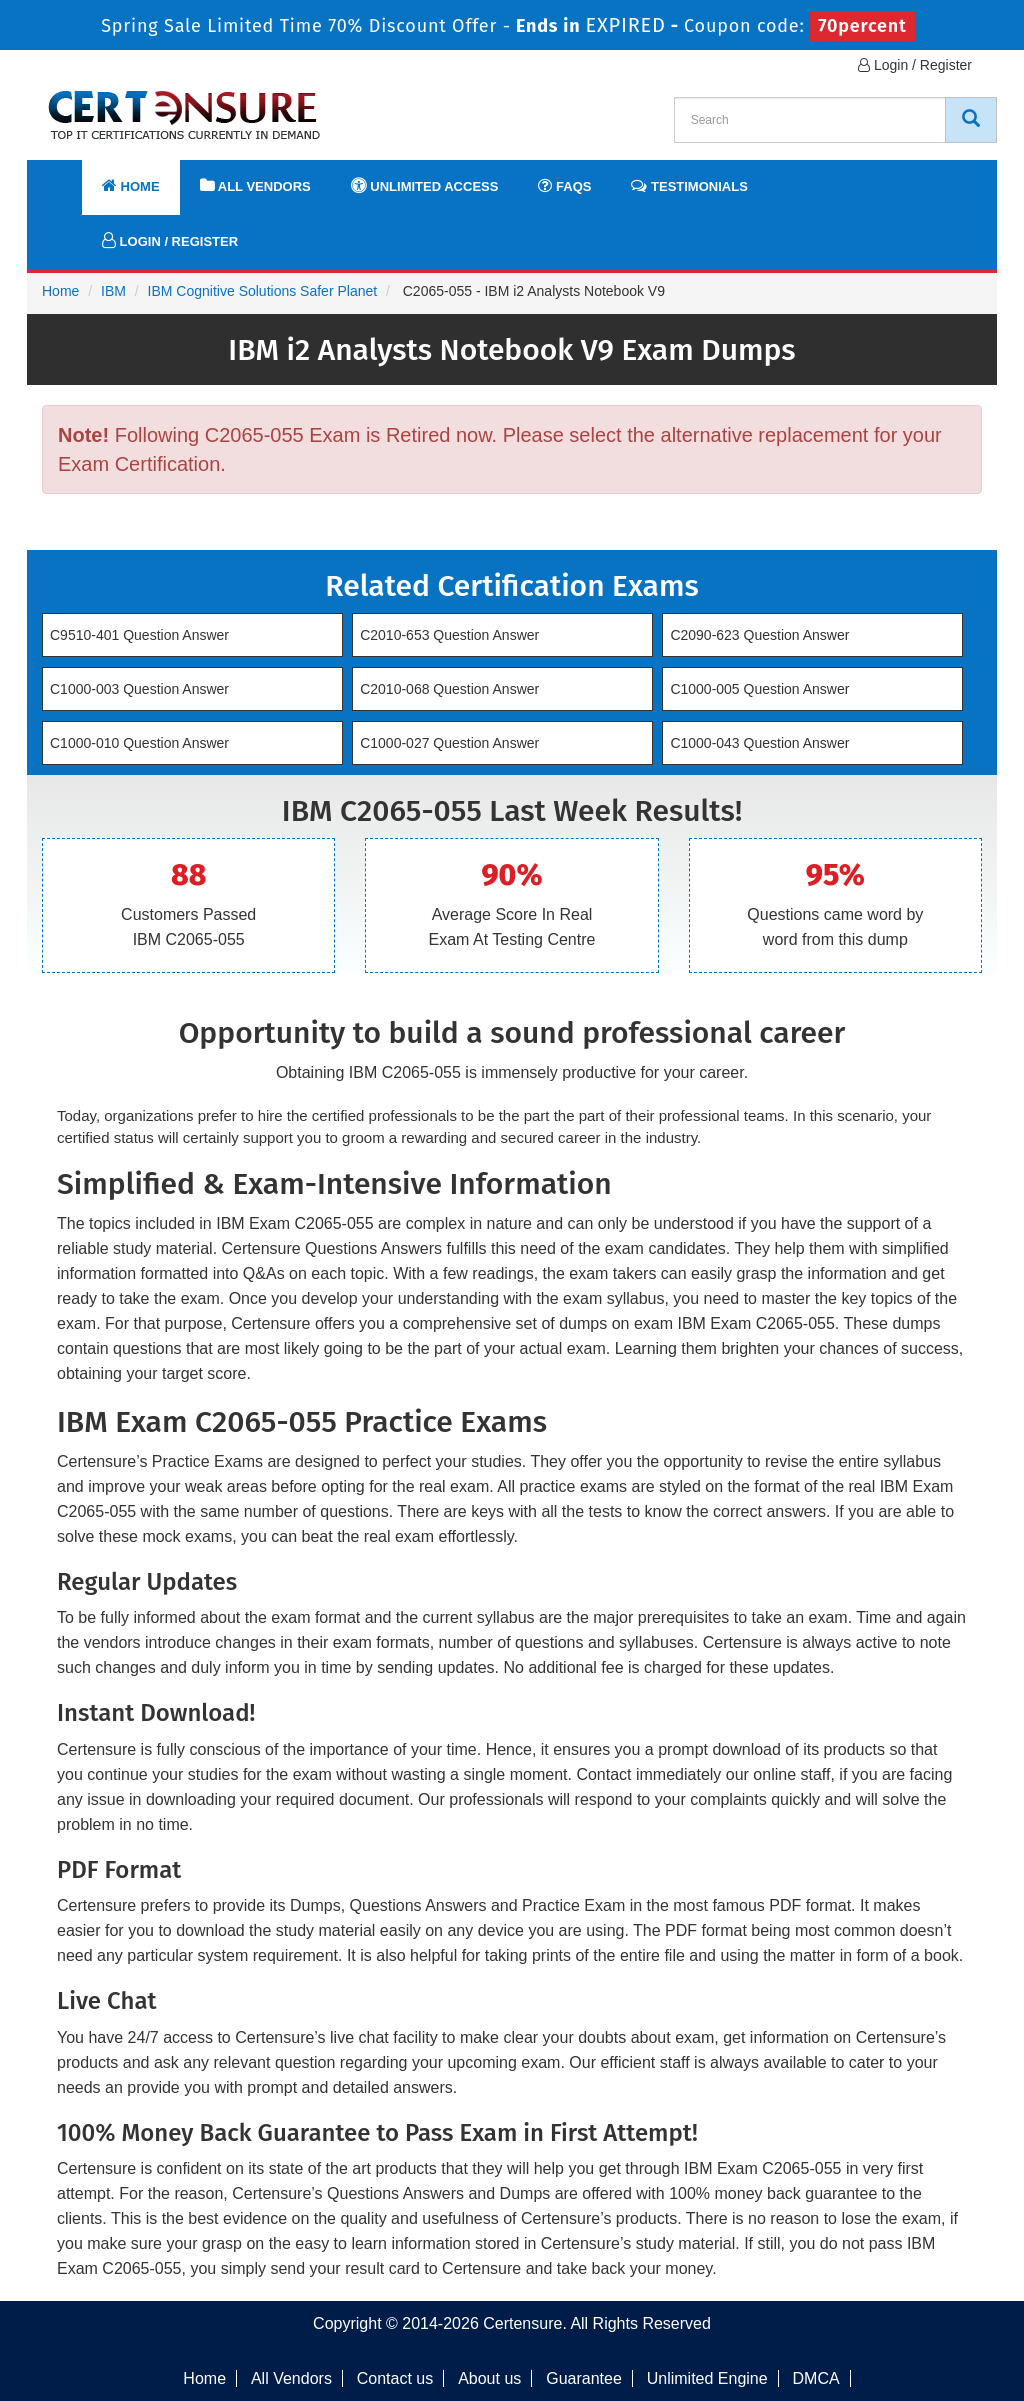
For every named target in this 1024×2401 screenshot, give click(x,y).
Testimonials (689, 185)
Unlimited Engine (707, 2378)
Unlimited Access (425, 185)
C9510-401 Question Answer (139, 635)
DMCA (816, 2378)
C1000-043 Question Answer (759, 743)
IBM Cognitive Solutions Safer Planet (263, 291)
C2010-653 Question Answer (449, 635)
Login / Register (915, 65)
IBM (113, 291)
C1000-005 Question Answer (759, 689)
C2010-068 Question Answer (449, 689)
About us (489, 2378)
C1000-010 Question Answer (139, 743)
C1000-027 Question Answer (449, 743)
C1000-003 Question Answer (139, 689)
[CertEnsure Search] (971, 120)
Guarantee (584, 2378)
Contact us (395, 2378)
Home (131, 185)
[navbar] (67, 177)
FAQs (564, 185)
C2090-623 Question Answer (759, 635)
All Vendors (255, 185)
